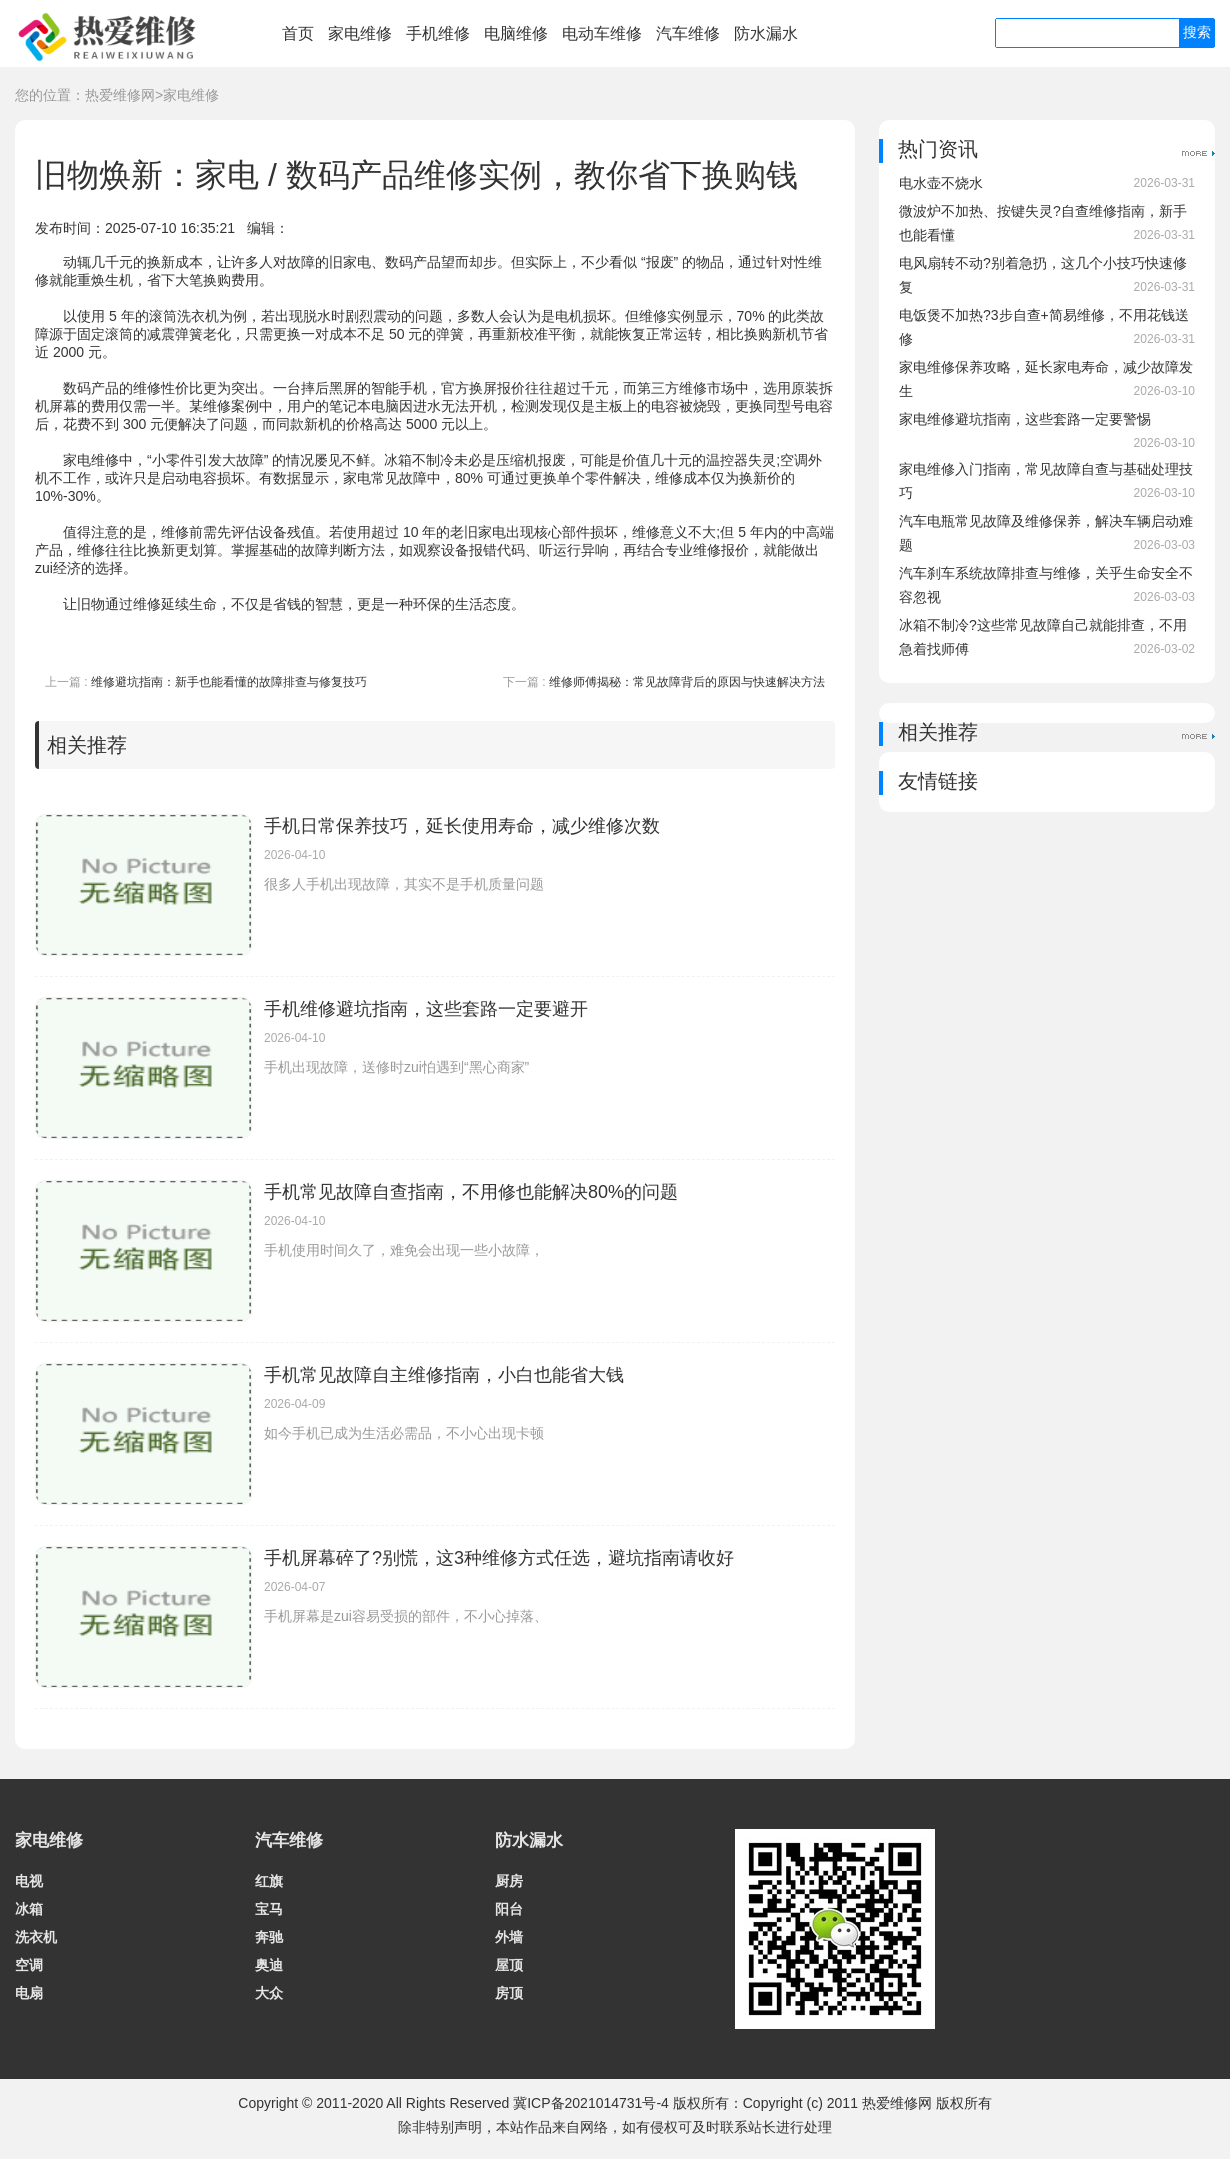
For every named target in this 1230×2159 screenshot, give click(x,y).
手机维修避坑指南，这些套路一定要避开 (426, 1009)
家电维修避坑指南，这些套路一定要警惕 (1025, 419)
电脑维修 (516, 33)
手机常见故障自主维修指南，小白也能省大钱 (444, 1375)
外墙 (509, 1937)
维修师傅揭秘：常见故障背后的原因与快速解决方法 (687, 682)
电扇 (29, 1993)
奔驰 (269, 1937)
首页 (298, 33)
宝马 (269, 1909)
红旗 (269, 1881)
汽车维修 (688, 33)
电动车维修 (602, 33)
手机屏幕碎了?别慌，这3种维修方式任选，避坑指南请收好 (499, 1558)
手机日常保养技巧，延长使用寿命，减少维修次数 (462, 826)
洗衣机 (36, 1937)
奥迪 (269, 1965)
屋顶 (509, 1965)
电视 (29, 1881)
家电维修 (360, 33)
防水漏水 (766, 33)
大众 (269, 1993)
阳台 (509, 1909)
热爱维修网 (120, 95)
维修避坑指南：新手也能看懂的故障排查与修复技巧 (229, 682)
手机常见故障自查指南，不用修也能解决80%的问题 (471, 1192)
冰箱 (29, 1909)
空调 (29, 1965)
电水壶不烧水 (941, 183)
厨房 (509, 1881)
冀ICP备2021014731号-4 (591, 2103)
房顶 (509, 1993)
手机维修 (438, 33)
